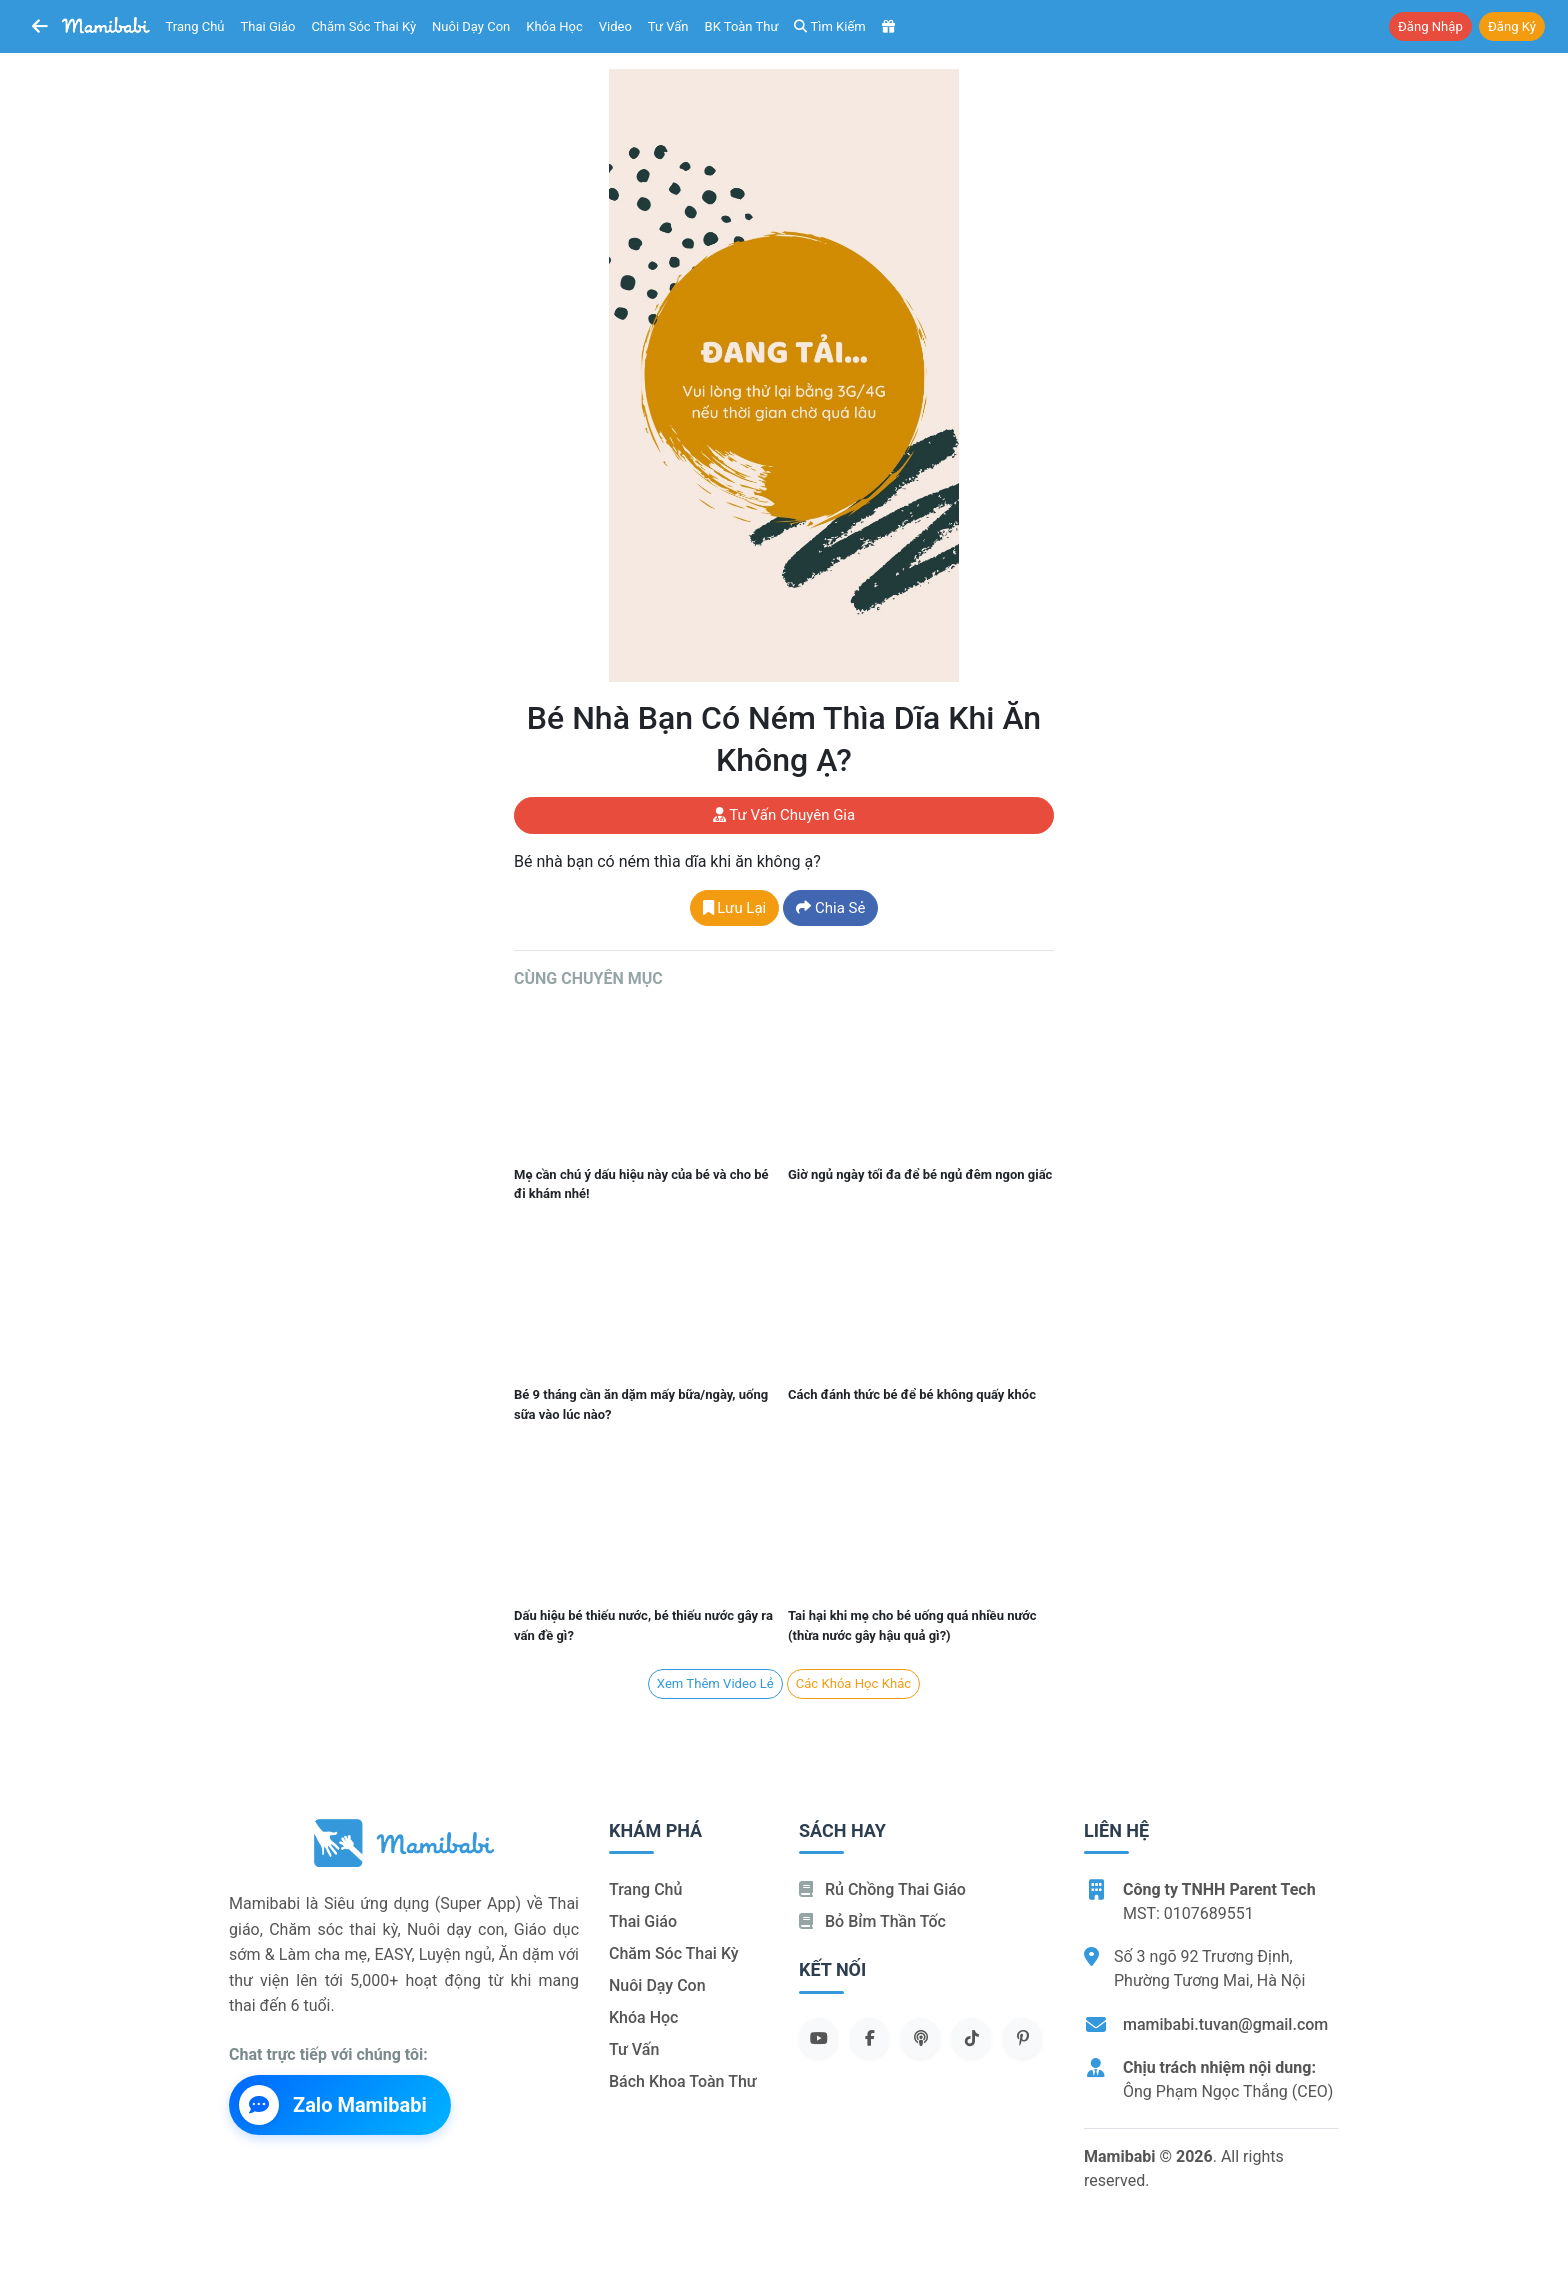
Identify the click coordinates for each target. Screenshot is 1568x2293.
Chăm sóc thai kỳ (363, 26)
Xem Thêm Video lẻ (715, 1683)
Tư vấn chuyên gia (784, 815)
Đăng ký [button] (1512, 26)
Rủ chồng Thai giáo (882, 1889)
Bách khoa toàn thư (683, 2081)
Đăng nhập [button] (1430, 26)
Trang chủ (195, 26)
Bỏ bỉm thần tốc (872, 1921)
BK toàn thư (742, 26)
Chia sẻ (830, 908)
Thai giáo (268, 26)
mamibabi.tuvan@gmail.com (1225, 2024)
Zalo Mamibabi (333, 2105)
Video (615, 26)
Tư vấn (668, 26)
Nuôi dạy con (471, 26)
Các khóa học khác (853, 1683)
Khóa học (554, 26)
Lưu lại (735, 908)
